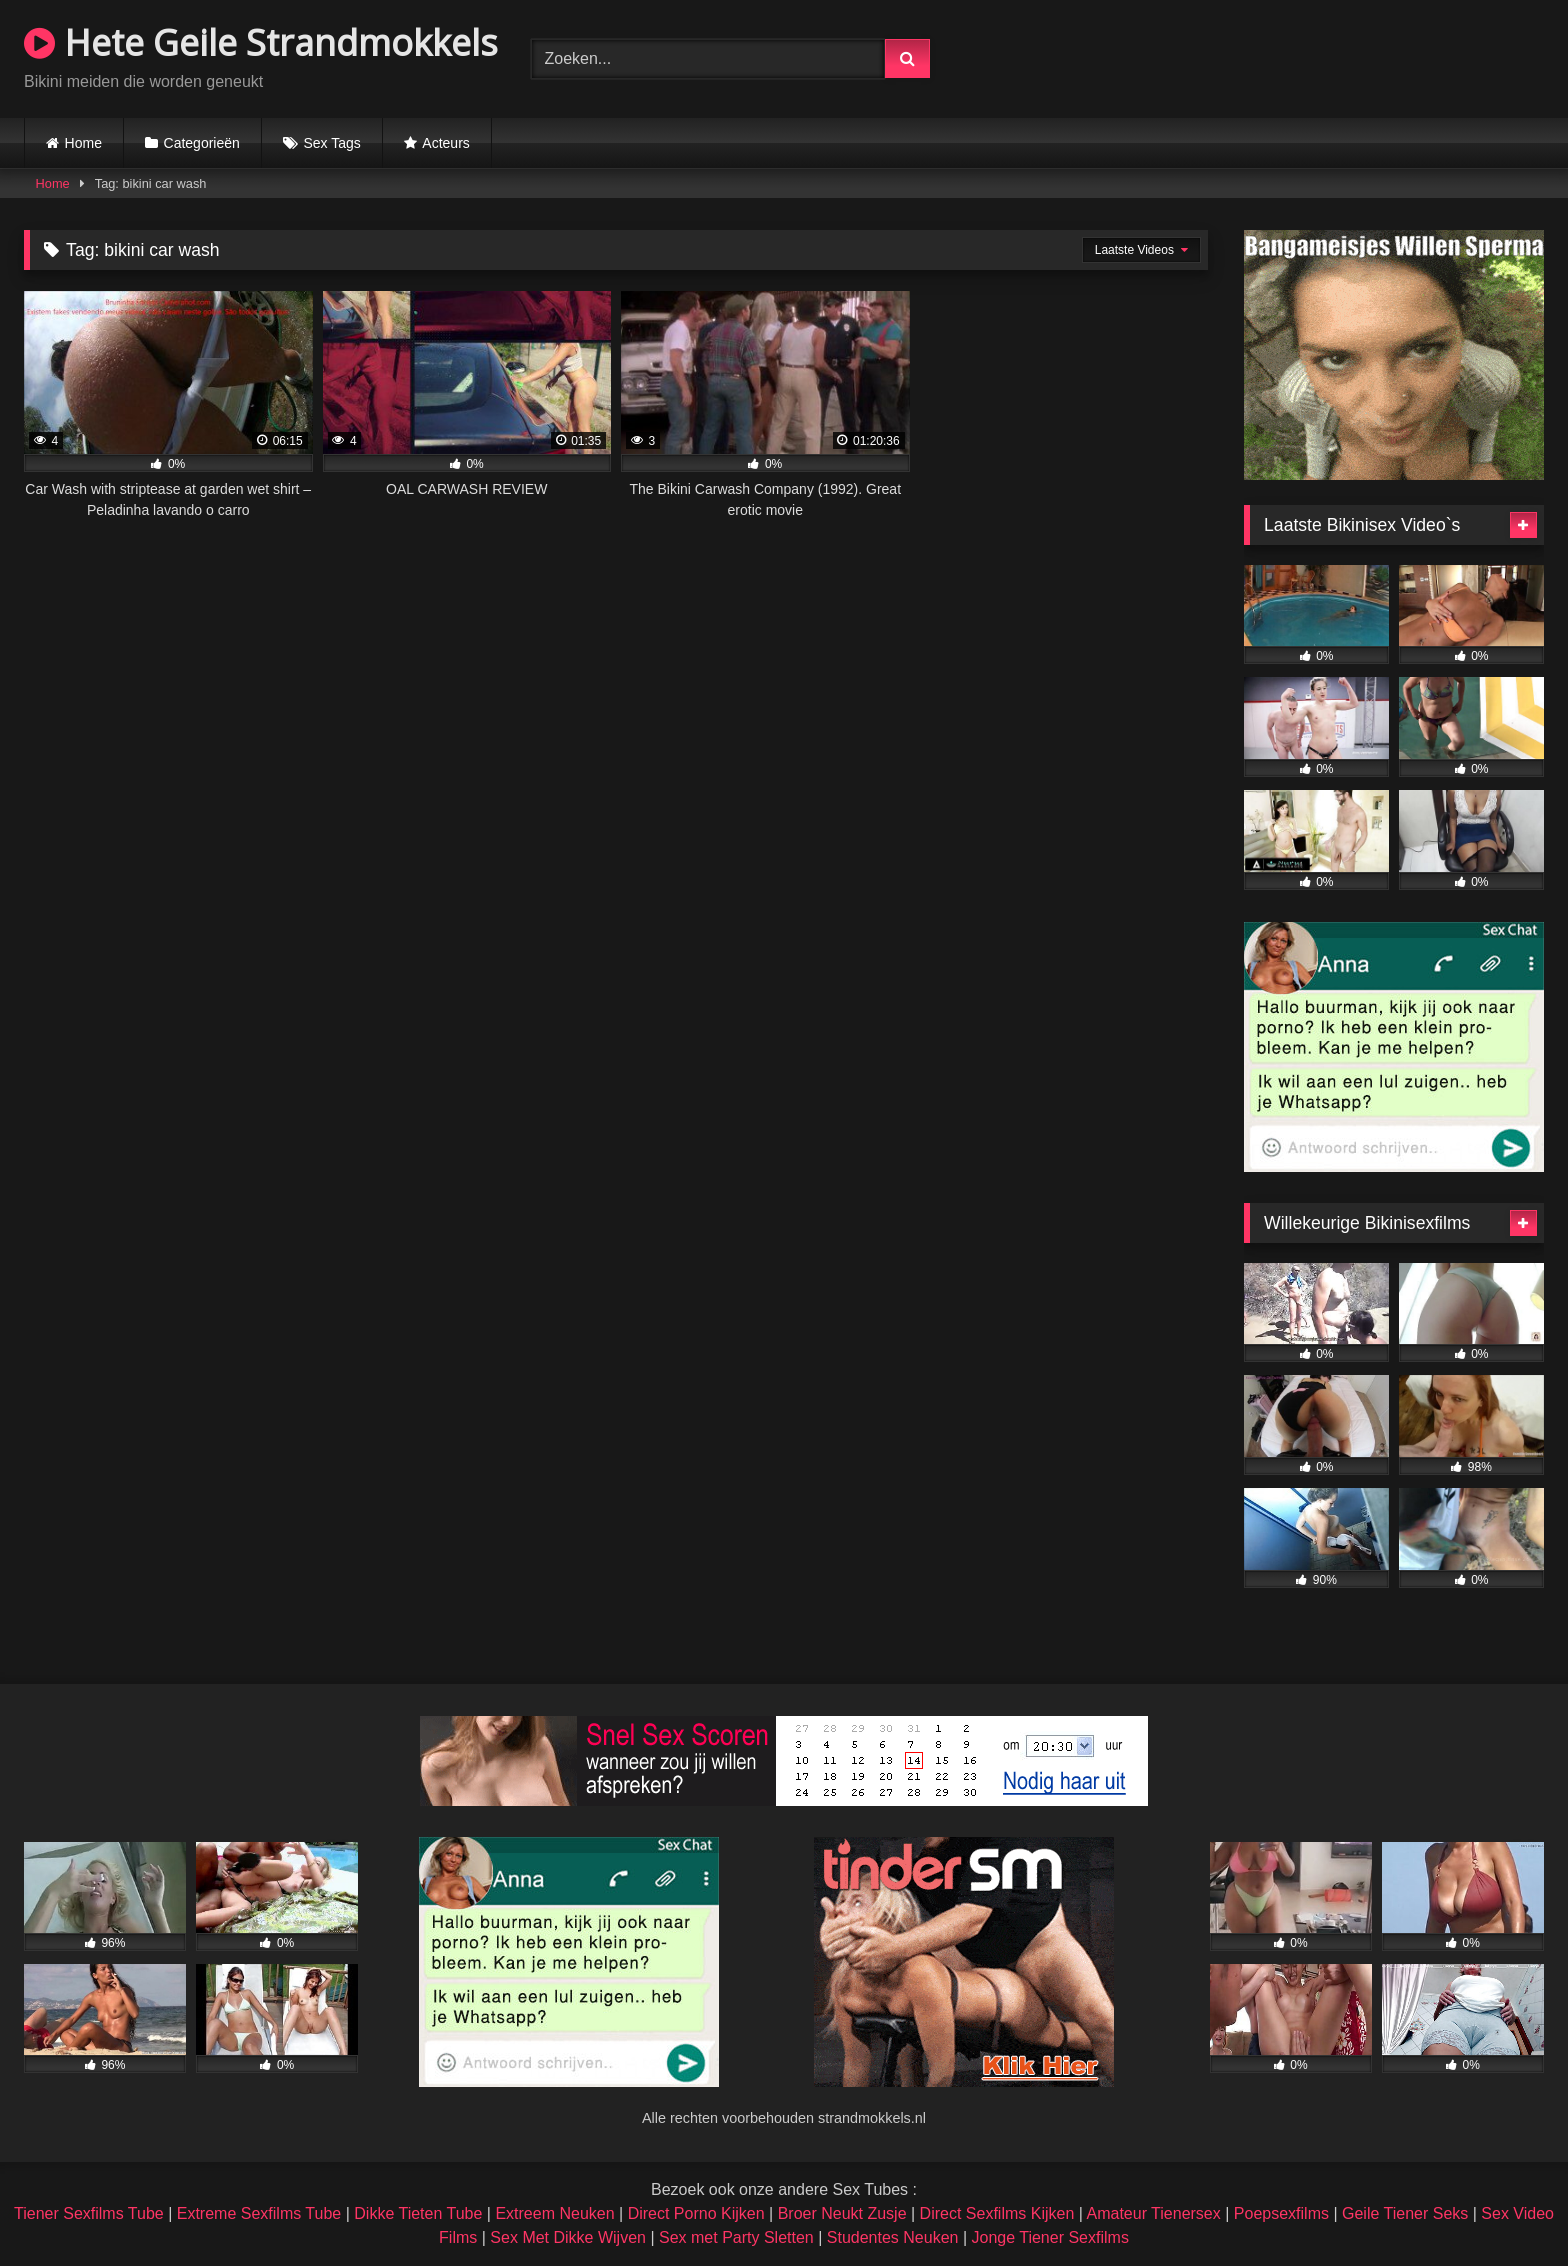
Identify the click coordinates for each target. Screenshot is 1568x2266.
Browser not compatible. (1310, 56)
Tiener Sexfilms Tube (89, 2213)
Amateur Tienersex (1153, 2213)
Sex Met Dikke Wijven (568, 2237)
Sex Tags (331, 143)
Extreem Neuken (554, 2213)
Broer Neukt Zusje (842, 2213)
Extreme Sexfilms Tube (259, 2213)
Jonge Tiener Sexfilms (1049, 2237)
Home (83, 143)
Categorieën (202, 143)
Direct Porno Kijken (696, 2213)
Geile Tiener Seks (1405, 2213)
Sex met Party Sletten (736, 2237)
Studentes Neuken (893, 2237)
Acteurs (445, 143)
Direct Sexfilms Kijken (997, 2213)
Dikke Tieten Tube (418, 2213)
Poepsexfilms (1281, 2213)
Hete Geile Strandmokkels (261, 42)
